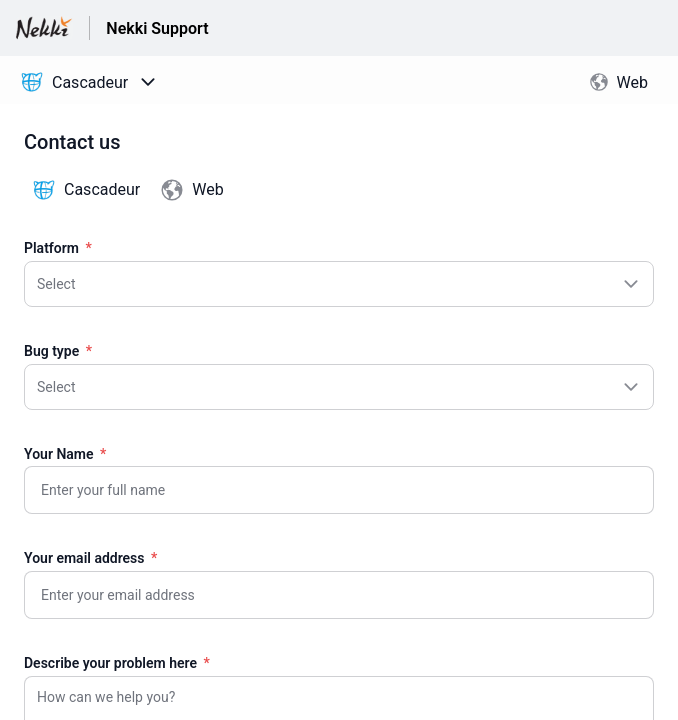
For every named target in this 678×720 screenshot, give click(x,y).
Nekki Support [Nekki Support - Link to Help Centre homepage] (157, 28)
